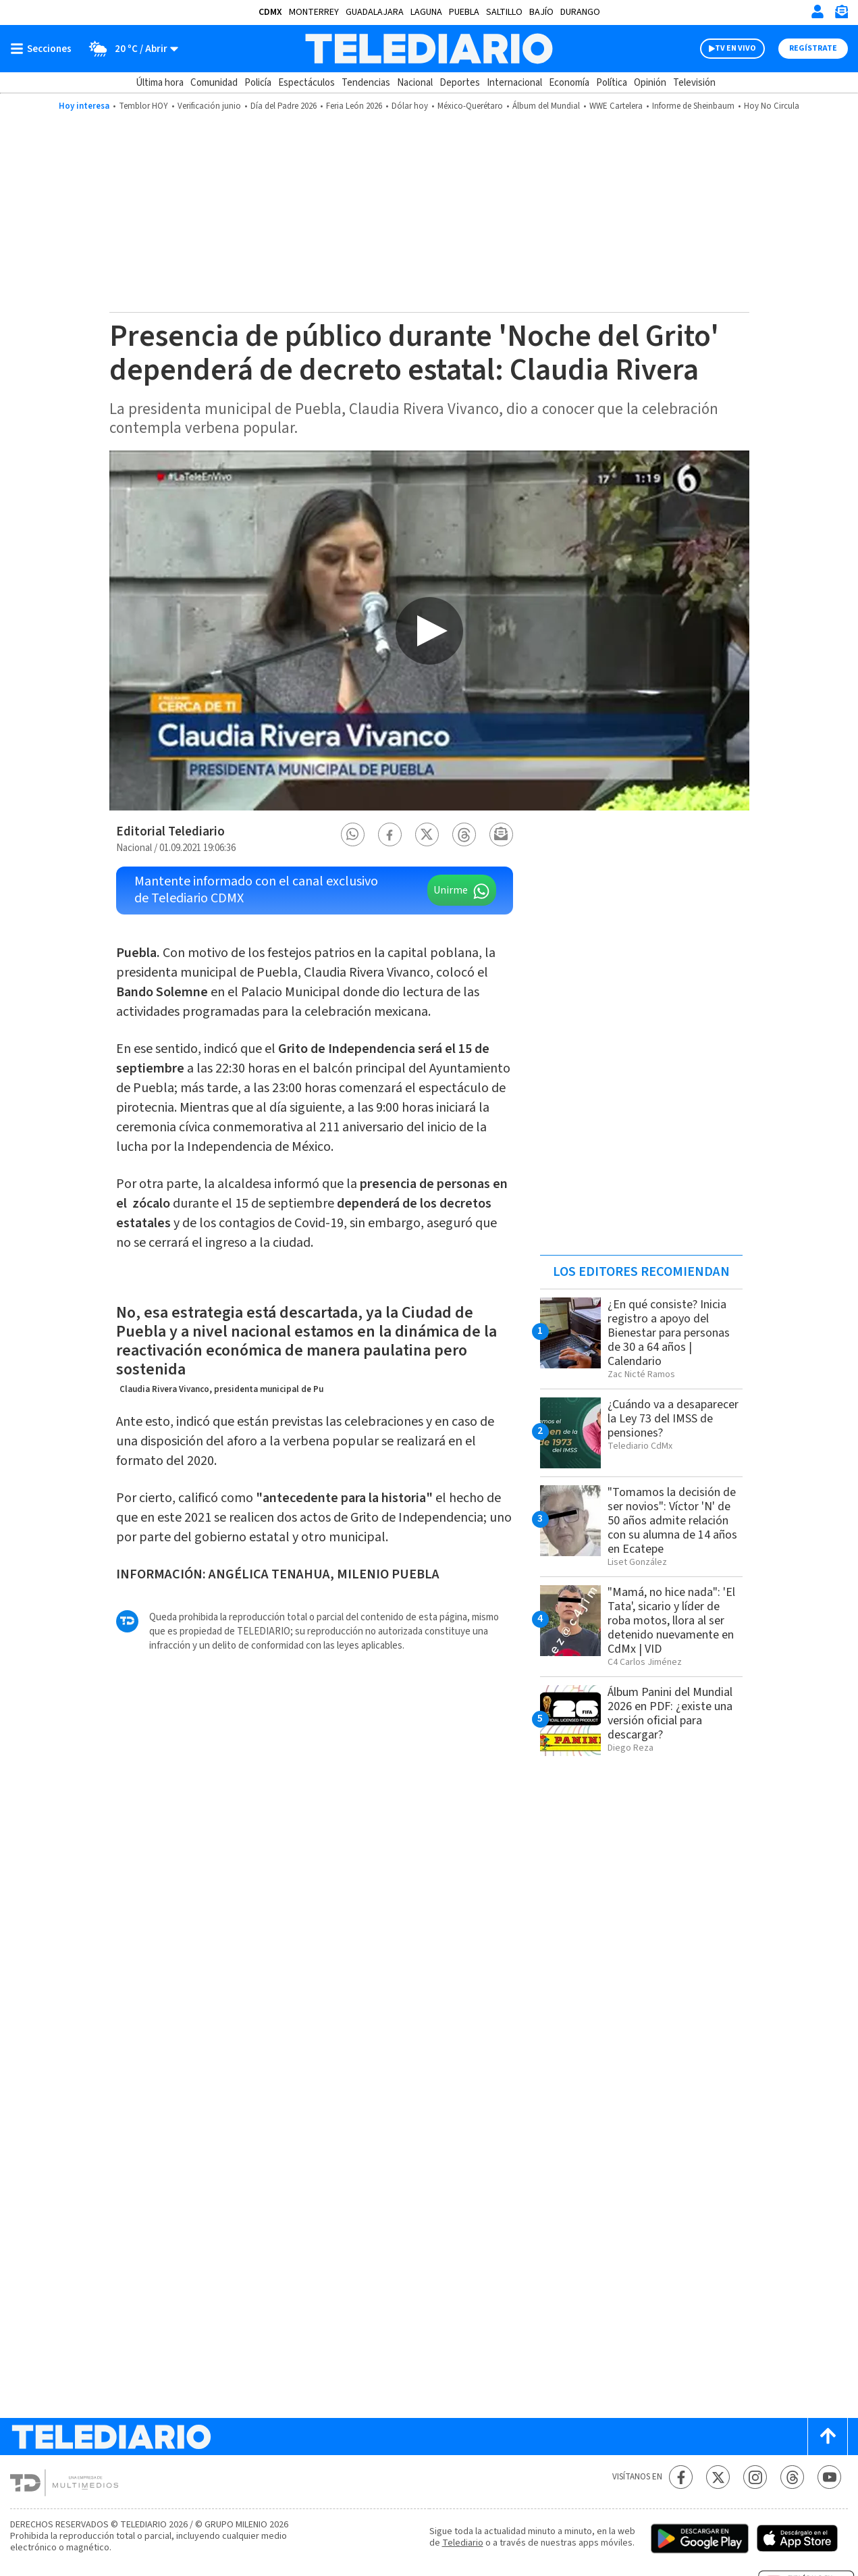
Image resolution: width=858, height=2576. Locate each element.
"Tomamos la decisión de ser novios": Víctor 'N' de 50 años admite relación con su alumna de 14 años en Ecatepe (672, 1520)
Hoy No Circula (771, 106)
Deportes (459, 83)
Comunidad (214, 83)
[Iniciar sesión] (817, 11)
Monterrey (314, 12)
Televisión (694, 83)
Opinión (650, 83)
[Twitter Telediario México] (718, 2477)
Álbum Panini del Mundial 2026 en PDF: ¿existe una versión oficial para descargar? (670, 1713)
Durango (580, 12)
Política (611, 83)
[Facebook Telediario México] (681, 2477)
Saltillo (504, 12)
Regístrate (813, 48)
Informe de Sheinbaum (693, 106)
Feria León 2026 (354, 106)
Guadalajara (375, 12)
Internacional (514, 83)
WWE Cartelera (616, 106)
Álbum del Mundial (546, 106)
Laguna (426, 12)
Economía (569, 83)
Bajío (541, 12)
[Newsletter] (841, 14)
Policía (257, 83)
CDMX (270, 12)
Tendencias (366, 83)
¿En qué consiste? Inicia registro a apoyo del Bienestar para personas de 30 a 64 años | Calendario (669, 1333)
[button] (352, 834)
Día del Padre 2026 (283, 106)
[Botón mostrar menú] (44, 48)
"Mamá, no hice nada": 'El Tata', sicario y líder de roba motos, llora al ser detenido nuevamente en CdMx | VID (671, 1620)
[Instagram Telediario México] (755, 2477)
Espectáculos (306, 83)
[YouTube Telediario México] (829, 2477)
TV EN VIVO (735, 48)
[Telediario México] (429, 48)
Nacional (415, 83)
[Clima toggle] (129, 48)
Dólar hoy (410, 106)
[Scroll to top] (827, 2436)
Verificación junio (209, 106)
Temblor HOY (143, 106)
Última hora (160, 83)
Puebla (464, 12)
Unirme (450, 890)
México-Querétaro (470, 106)
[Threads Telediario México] (792, 2477)
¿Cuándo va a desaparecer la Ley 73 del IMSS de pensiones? (673, 1418)
